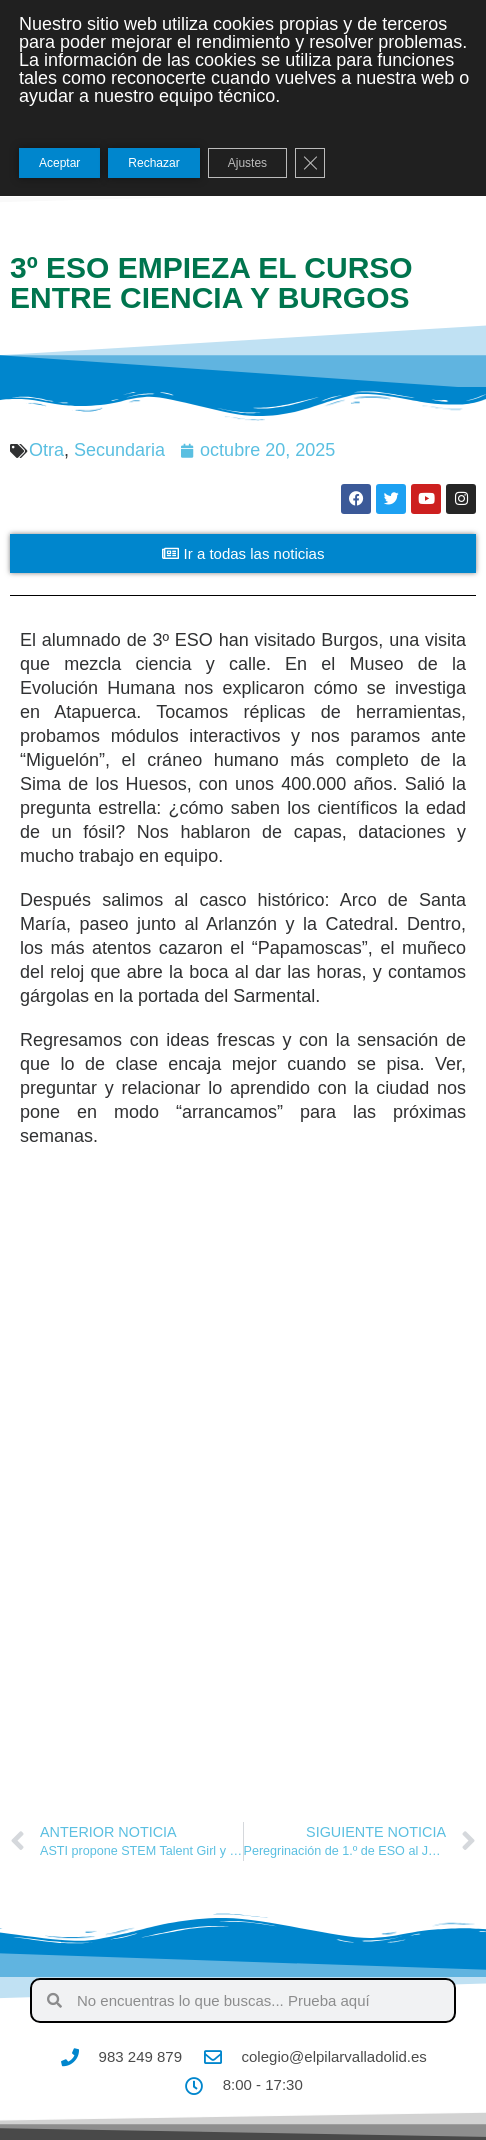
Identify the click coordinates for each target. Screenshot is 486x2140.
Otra (46, 450)
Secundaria (119, 450)
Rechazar (153, 163)
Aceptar (59, 163)
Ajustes (247, 163)
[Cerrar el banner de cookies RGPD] (310, 163)
